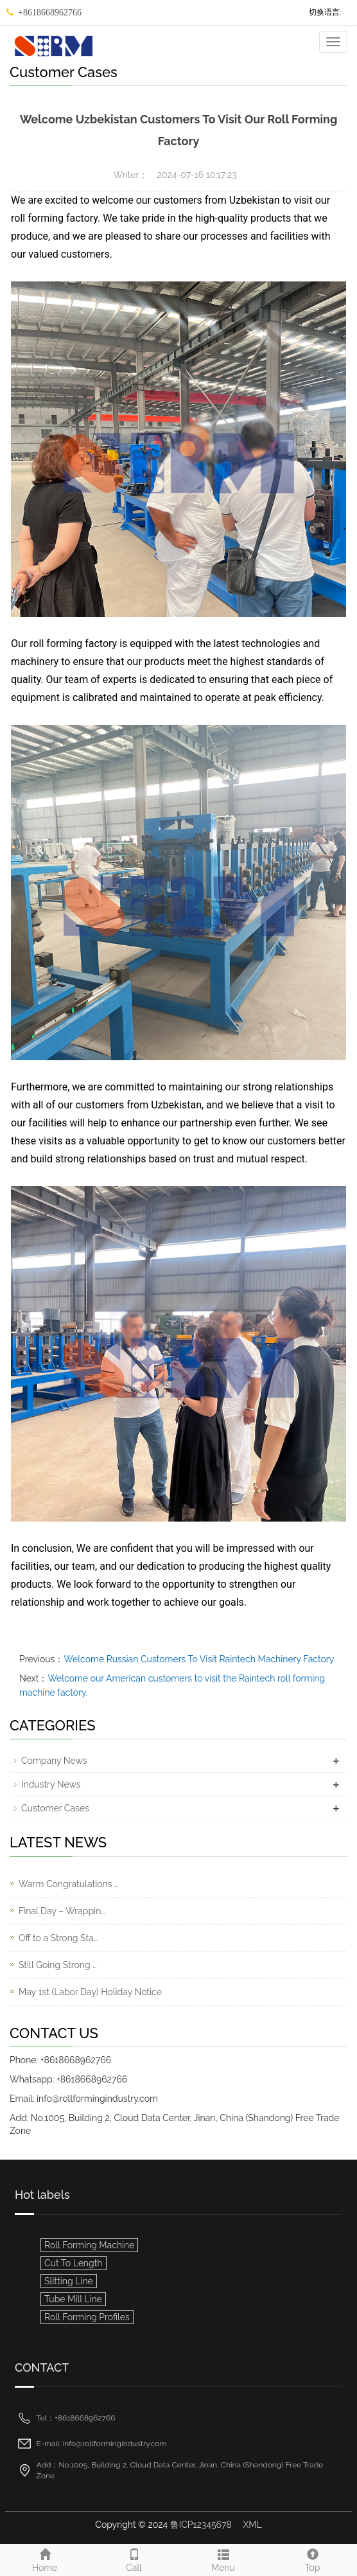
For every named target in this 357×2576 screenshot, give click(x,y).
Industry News (50, 1784)
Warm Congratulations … (68, 1884)
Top (312, 2559)
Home (44, 2559)
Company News (54, 1760)
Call (133, 2559)
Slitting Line (68, 2281)
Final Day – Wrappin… (62, 1911)
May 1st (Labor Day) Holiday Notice (90, 1992)
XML (252, 2524)
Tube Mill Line (73, 2299)
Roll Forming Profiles (87, 2317)
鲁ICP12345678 (201, 2524)
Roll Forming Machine (89, 2245)
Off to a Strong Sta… (58, 1938)
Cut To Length (73, 2263)
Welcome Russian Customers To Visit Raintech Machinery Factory (199, 1659)
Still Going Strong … (58, 1965)
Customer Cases (55, 1808)
